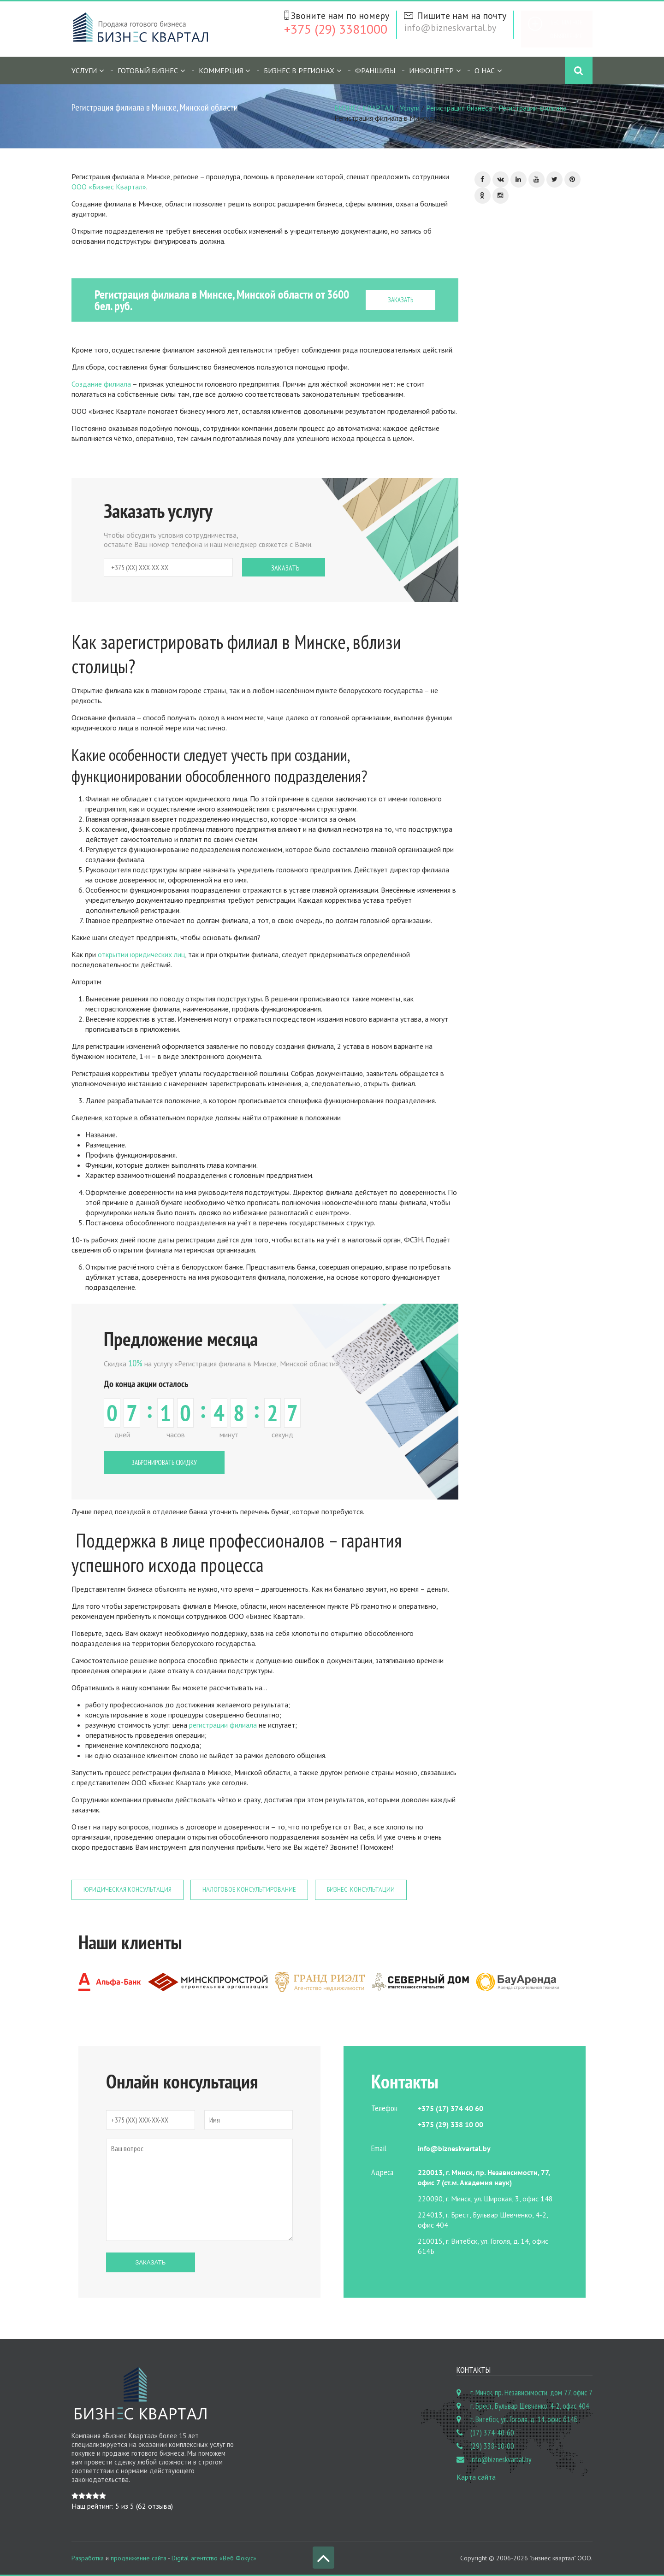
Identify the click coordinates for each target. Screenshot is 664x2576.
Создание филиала (101, 383)
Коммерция (221, 70)
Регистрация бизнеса (459, 107)
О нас (484, 70)
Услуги (84, 70)
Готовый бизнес (148, 70)
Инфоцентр (431, 70)
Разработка (87, 2558)
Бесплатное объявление (566, 29)
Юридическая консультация (127, 1890)
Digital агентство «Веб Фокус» (214, 2558)
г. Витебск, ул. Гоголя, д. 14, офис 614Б (524, 2419)
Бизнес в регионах (299, 70)
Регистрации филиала (532, 107)
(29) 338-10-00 (492, 2446)
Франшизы (375, 70)
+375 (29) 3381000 (335, 28)
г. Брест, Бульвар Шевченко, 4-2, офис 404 (529, 2406)
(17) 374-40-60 (492, 2433)
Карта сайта (476, 2477)
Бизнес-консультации (361, 1890)
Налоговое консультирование (249, 1890)
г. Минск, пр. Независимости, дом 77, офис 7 (531, 2393)
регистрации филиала (223, 1724)
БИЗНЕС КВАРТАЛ (363, 107)
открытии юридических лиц (141, 954)
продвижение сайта (138, 2558)
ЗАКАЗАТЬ (400, 299)
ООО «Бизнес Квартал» (108, 186)
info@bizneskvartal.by (450, 28)
